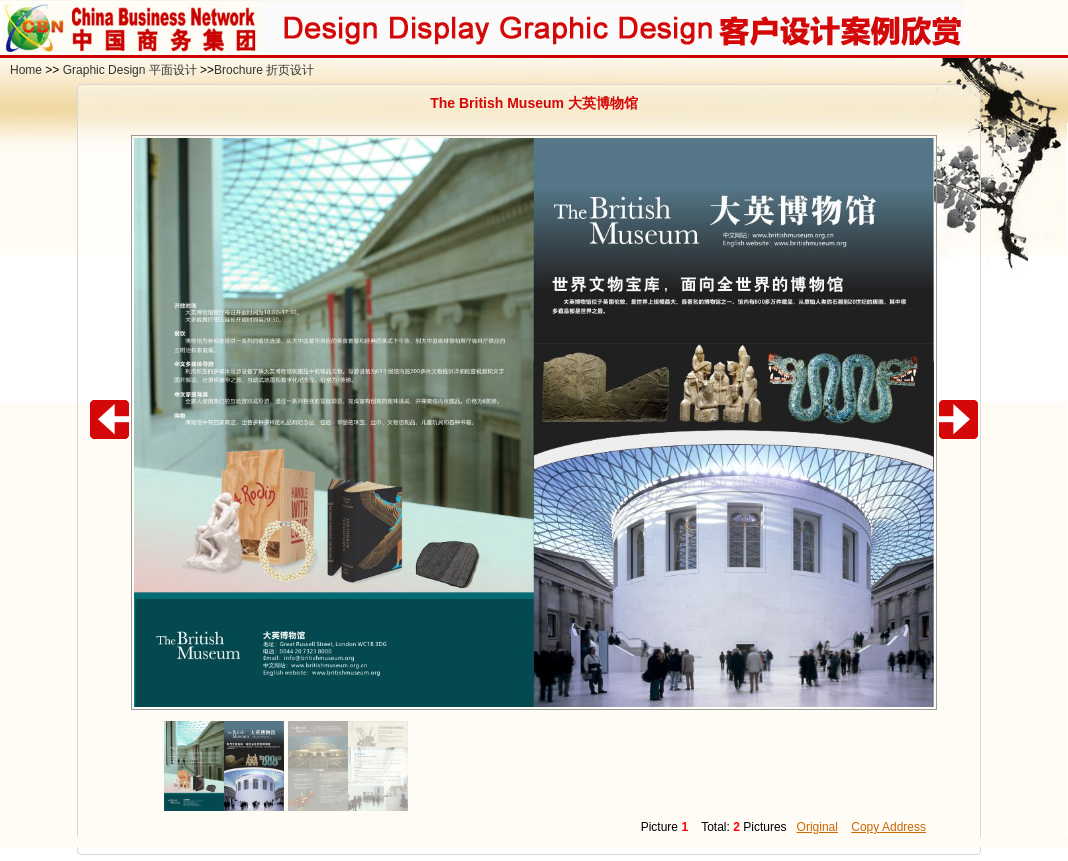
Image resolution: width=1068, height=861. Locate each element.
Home (26, 70)
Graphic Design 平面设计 (130, 70)
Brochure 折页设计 (264, 70)
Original (817, 827)
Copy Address (888, 827)
